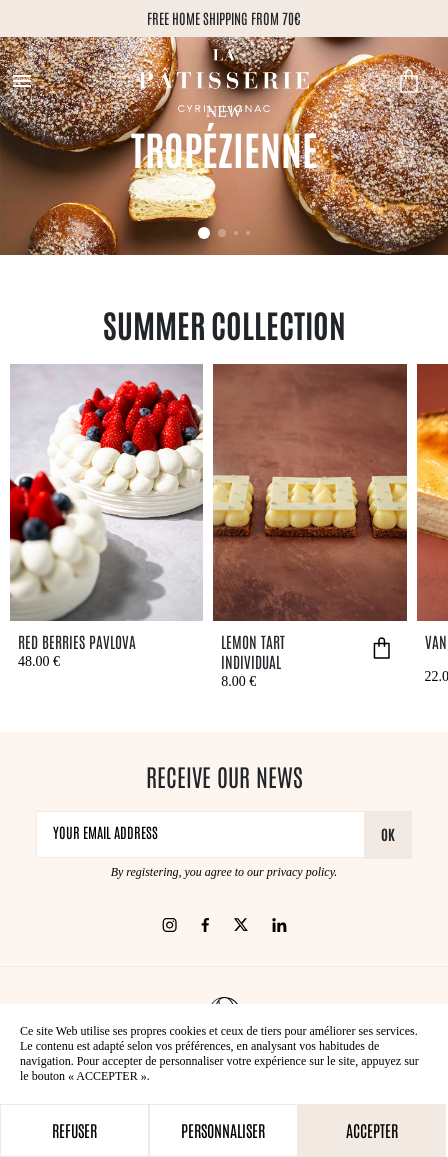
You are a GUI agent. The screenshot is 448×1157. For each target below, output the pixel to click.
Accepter (372, 1130)
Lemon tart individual (253, 651)
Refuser (74, 1130)
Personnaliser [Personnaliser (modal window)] (223, 1130)
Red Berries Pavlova (77, 641)
